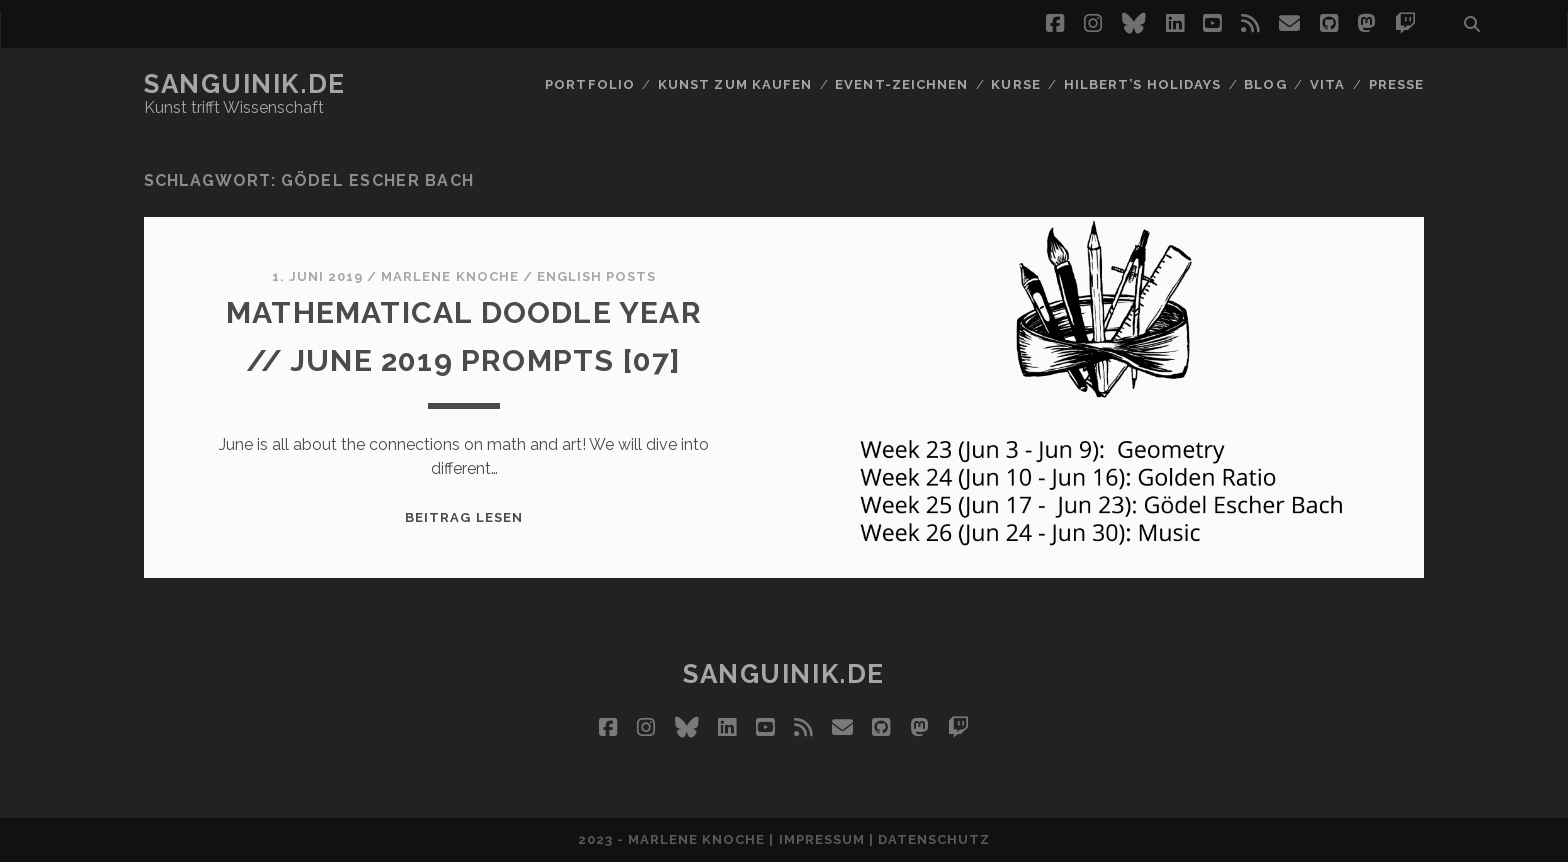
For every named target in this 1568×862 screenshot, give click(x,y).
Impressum (822, 839)
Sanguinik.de (245, 84)
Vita (1327, 84)
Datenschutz (934, 839)
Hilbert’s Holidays (1142, 84)
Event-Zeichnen (901, 84)
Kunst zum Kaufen (735, 84)
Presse (1396, 84)
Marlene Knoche (450, 276)
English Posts (597, 276)
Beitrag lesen (464, 517)
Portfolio (589, 84)
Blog (1265, 84)
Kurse (1015, 84)
